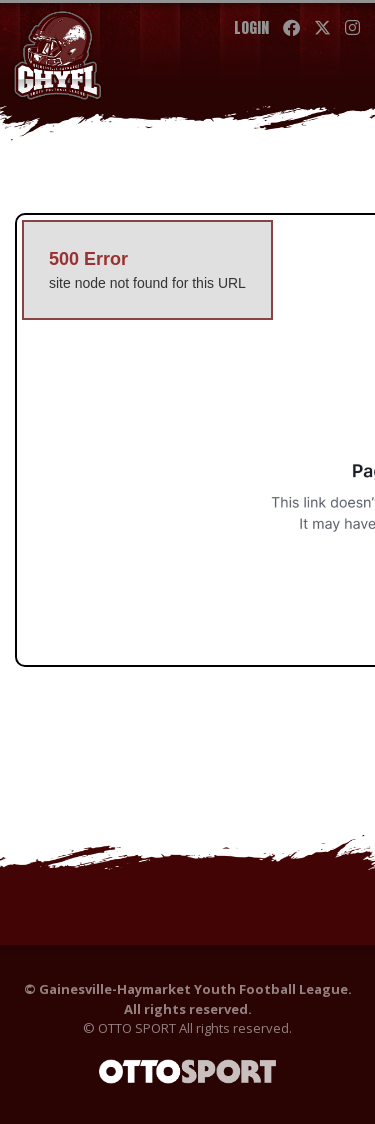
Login (251, 27)
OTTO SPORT (137, 1028)
